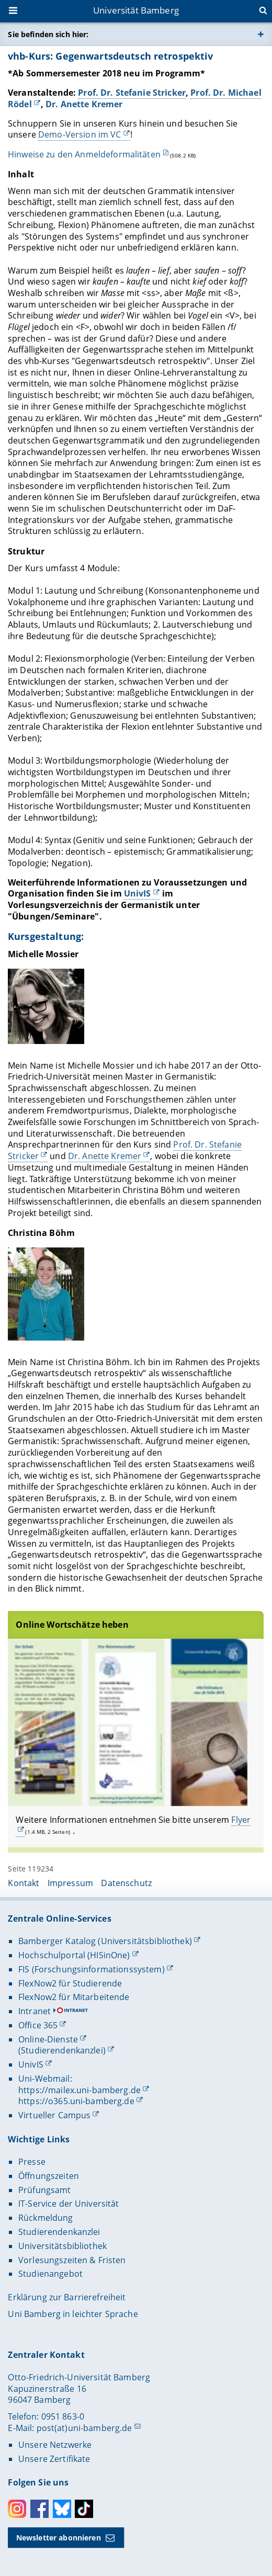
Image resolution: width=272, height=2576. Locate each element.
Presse (32, 2162)
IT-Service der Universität (68, 2203)
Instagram (17, 2509)
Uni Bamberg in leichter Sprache (73, 2314)
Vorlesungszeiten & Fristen (72, 2260)
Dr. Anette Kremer (84, 104)
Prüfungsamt (44, 2190)
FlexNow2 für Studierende (70, 1983)
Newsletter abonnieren (58, 2538)
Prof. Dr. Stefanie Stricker (132, 92)
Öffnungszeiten (48, 2176)
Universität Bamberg (136, 10)
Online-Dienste (48, 2039)
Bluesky (62, 2509)
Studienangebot (50, 2273)
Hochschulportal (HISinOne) (74, 1955)
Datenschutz (126, 1883)
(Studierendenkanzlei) (62, 2050)
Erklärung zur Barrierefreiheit (67, 2297)
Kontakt (23, 1883)
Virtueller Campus (54, 2115)
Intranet (34, 2011)
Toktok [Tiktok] (84, 2509)
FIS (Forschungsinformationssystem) (91, 1969)
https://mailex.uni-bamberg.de (79, 2090)
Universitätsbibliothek (62, 2246)
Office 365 (38, 2025)
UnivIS (137, 893)
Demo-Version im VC (79, 135)
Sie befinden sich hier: (48, 34)
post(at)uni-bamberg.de (84, 2428)
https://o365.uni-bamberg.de (76, 2101)
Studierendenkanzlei (59, 2232)
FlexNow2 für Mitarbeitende (74, 1997)
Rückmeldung (45, 2217)
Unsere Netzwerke (55, 2444)
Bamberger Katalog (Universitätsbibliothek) (105, 1941)
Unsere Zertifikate (54, 2459)
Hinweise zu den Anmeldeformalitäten (84, 154)
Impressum (70, 1883)
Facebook (39, 2509)
